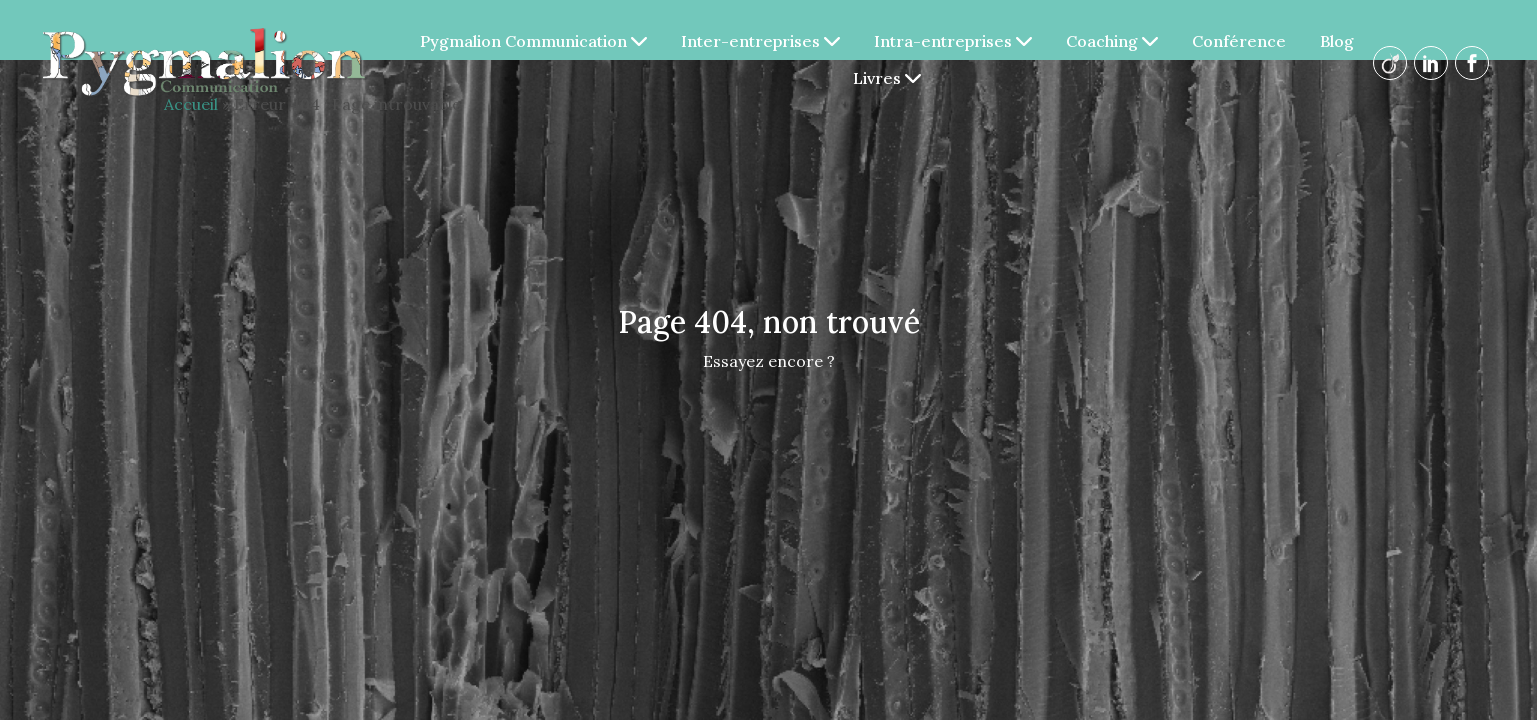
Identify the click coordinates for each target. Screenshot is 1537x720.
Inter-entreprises (760, 41)
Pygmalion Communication (533, 41)
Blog (1337, 41)
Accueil (191, 104)
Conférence (1239, 41)
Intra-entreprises (953, 41)
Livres (887, 78)
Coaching (1112, 41)
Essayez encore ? (769, 361)
